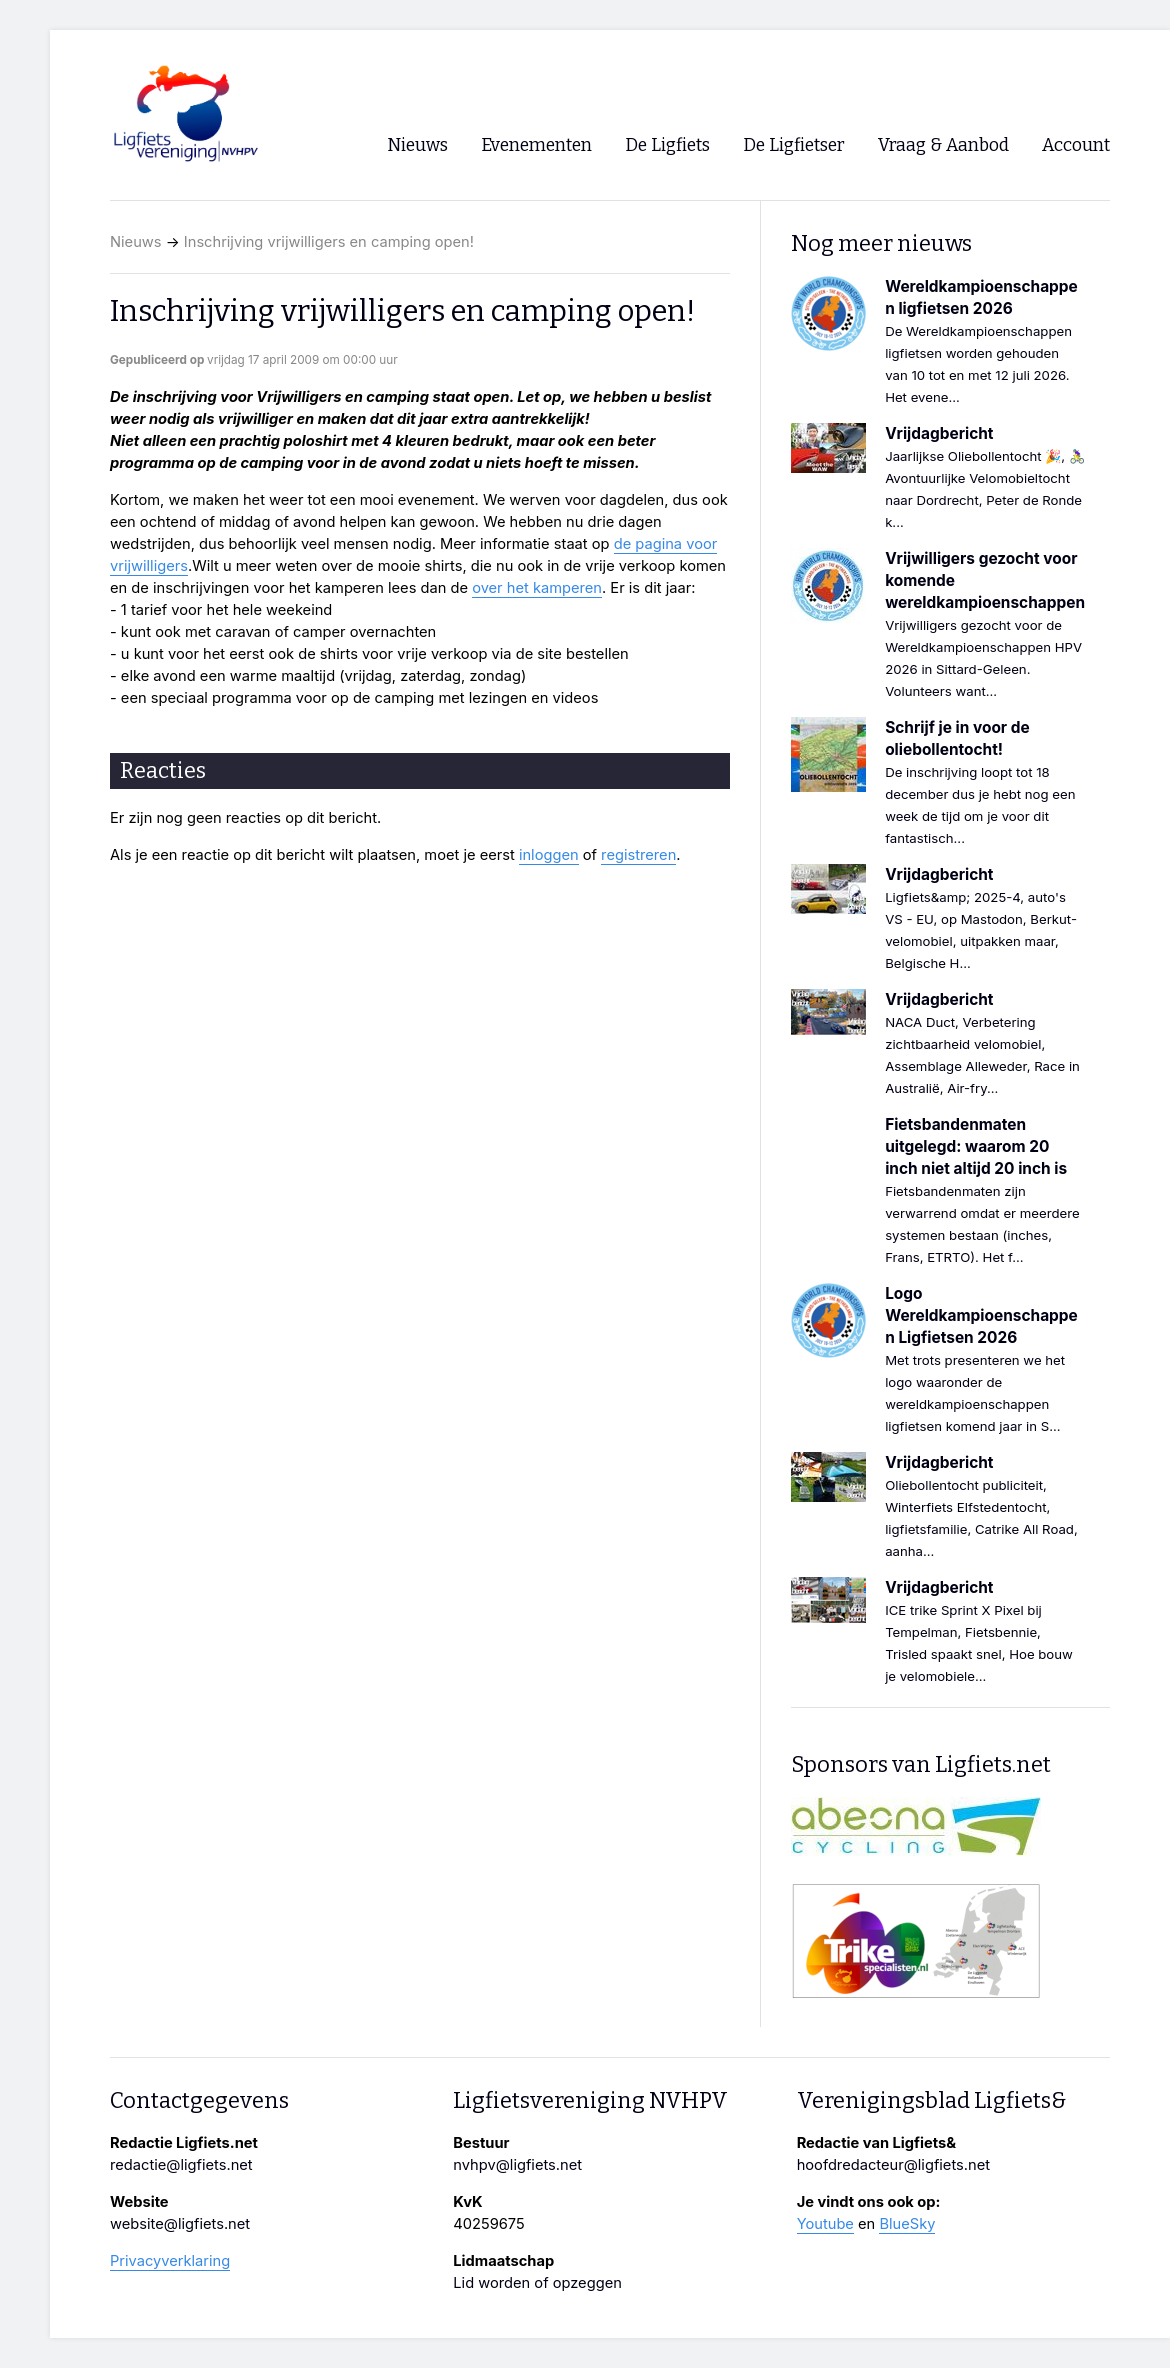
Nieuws (136, 242)
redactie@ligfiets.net (181, 2165)
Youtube (825, 2224)
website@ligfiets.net (180, 2224)
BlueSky (907, 2224)
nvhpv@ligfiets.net (517, 2165)
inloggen (549, 855)
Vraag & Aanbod (943, 145)
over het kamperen (537, 588)
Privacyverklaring (170, 2261)
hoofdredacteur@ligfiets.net (893, 2165)
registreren (638, 855)
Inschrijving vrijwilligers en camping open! (329, 242)
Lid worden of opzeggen (537, 2283)
